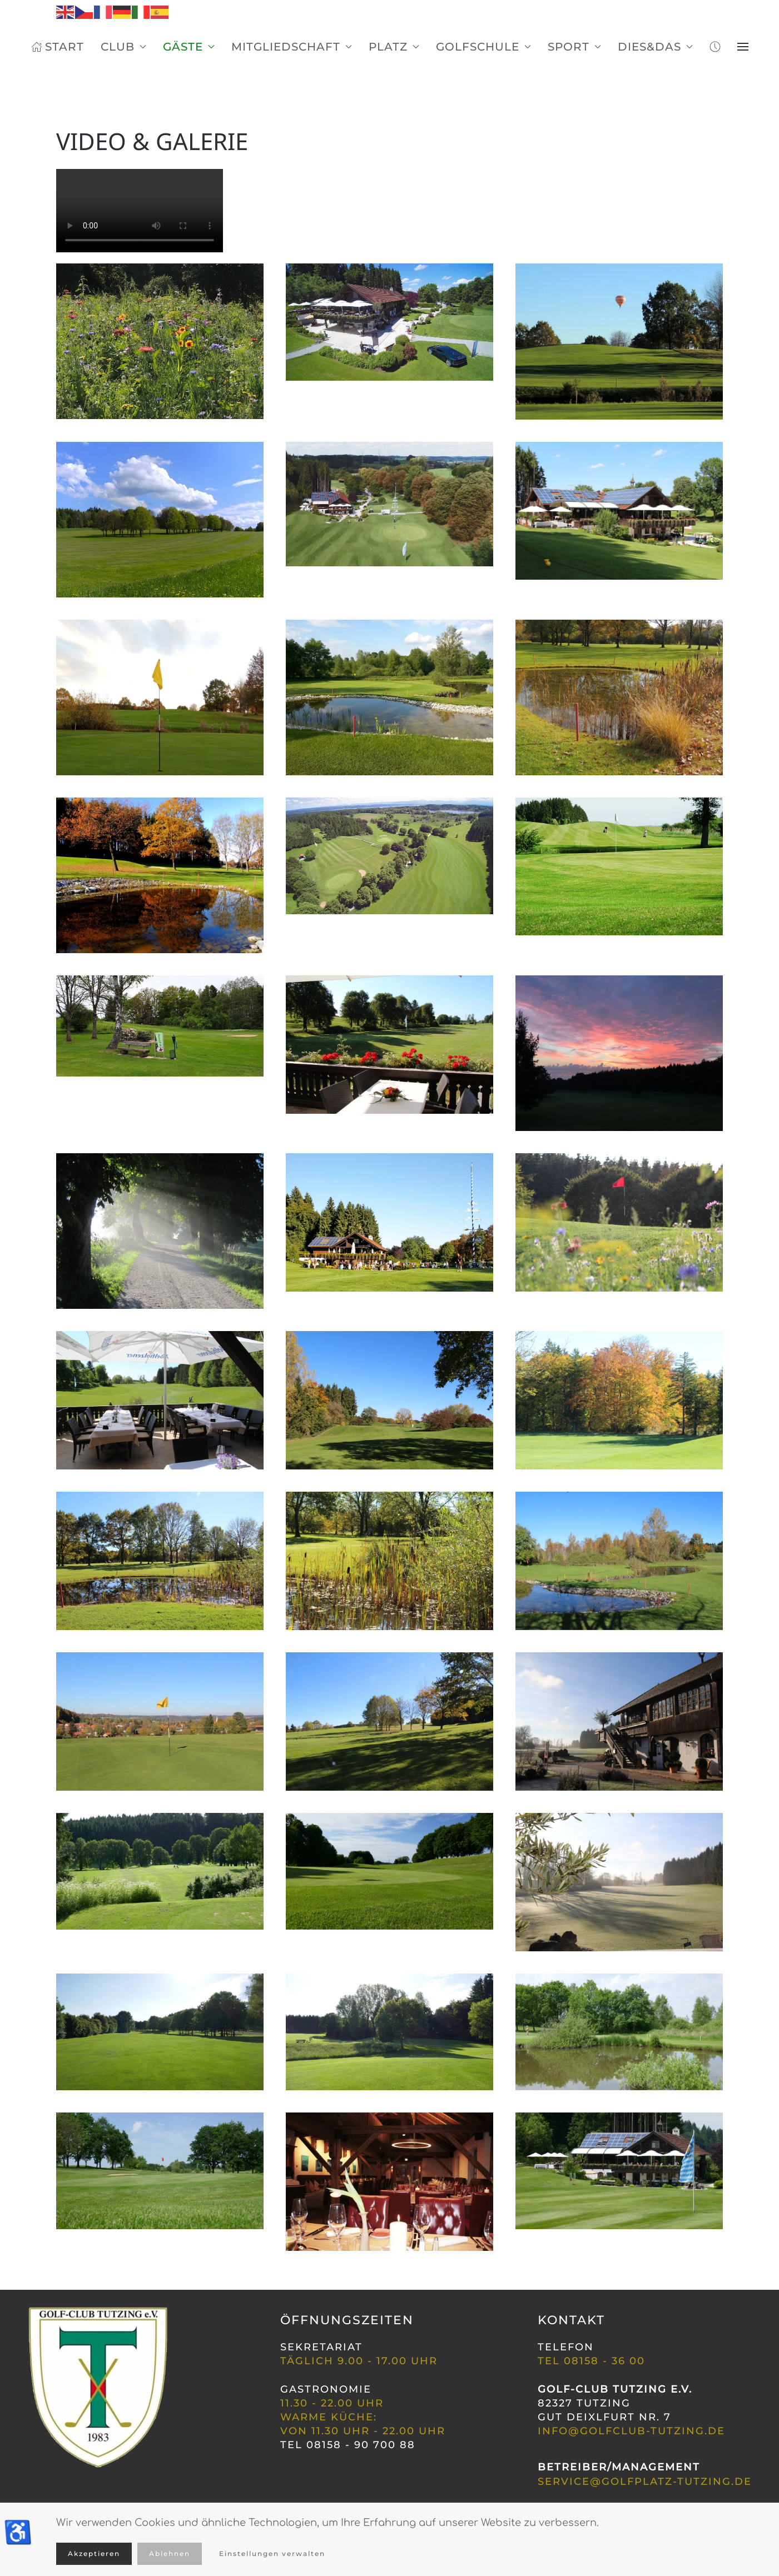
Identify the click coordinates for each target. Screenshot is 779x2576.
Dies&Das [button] (655, 46)
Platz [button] (394, 46)
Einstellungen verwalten (272, 2553)
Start (57, 46)
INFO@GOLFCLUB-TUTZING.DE (631, 2431)
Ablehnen (169, 2553)
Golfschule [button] (483, 46)
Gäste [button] (189, 46)
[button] (742, 46)
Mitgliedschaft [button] (291, 46)
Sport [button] (574, 46)
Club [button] (123, 46)
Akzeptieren (94, 2553)
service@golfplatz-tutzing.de (645, 2481)
